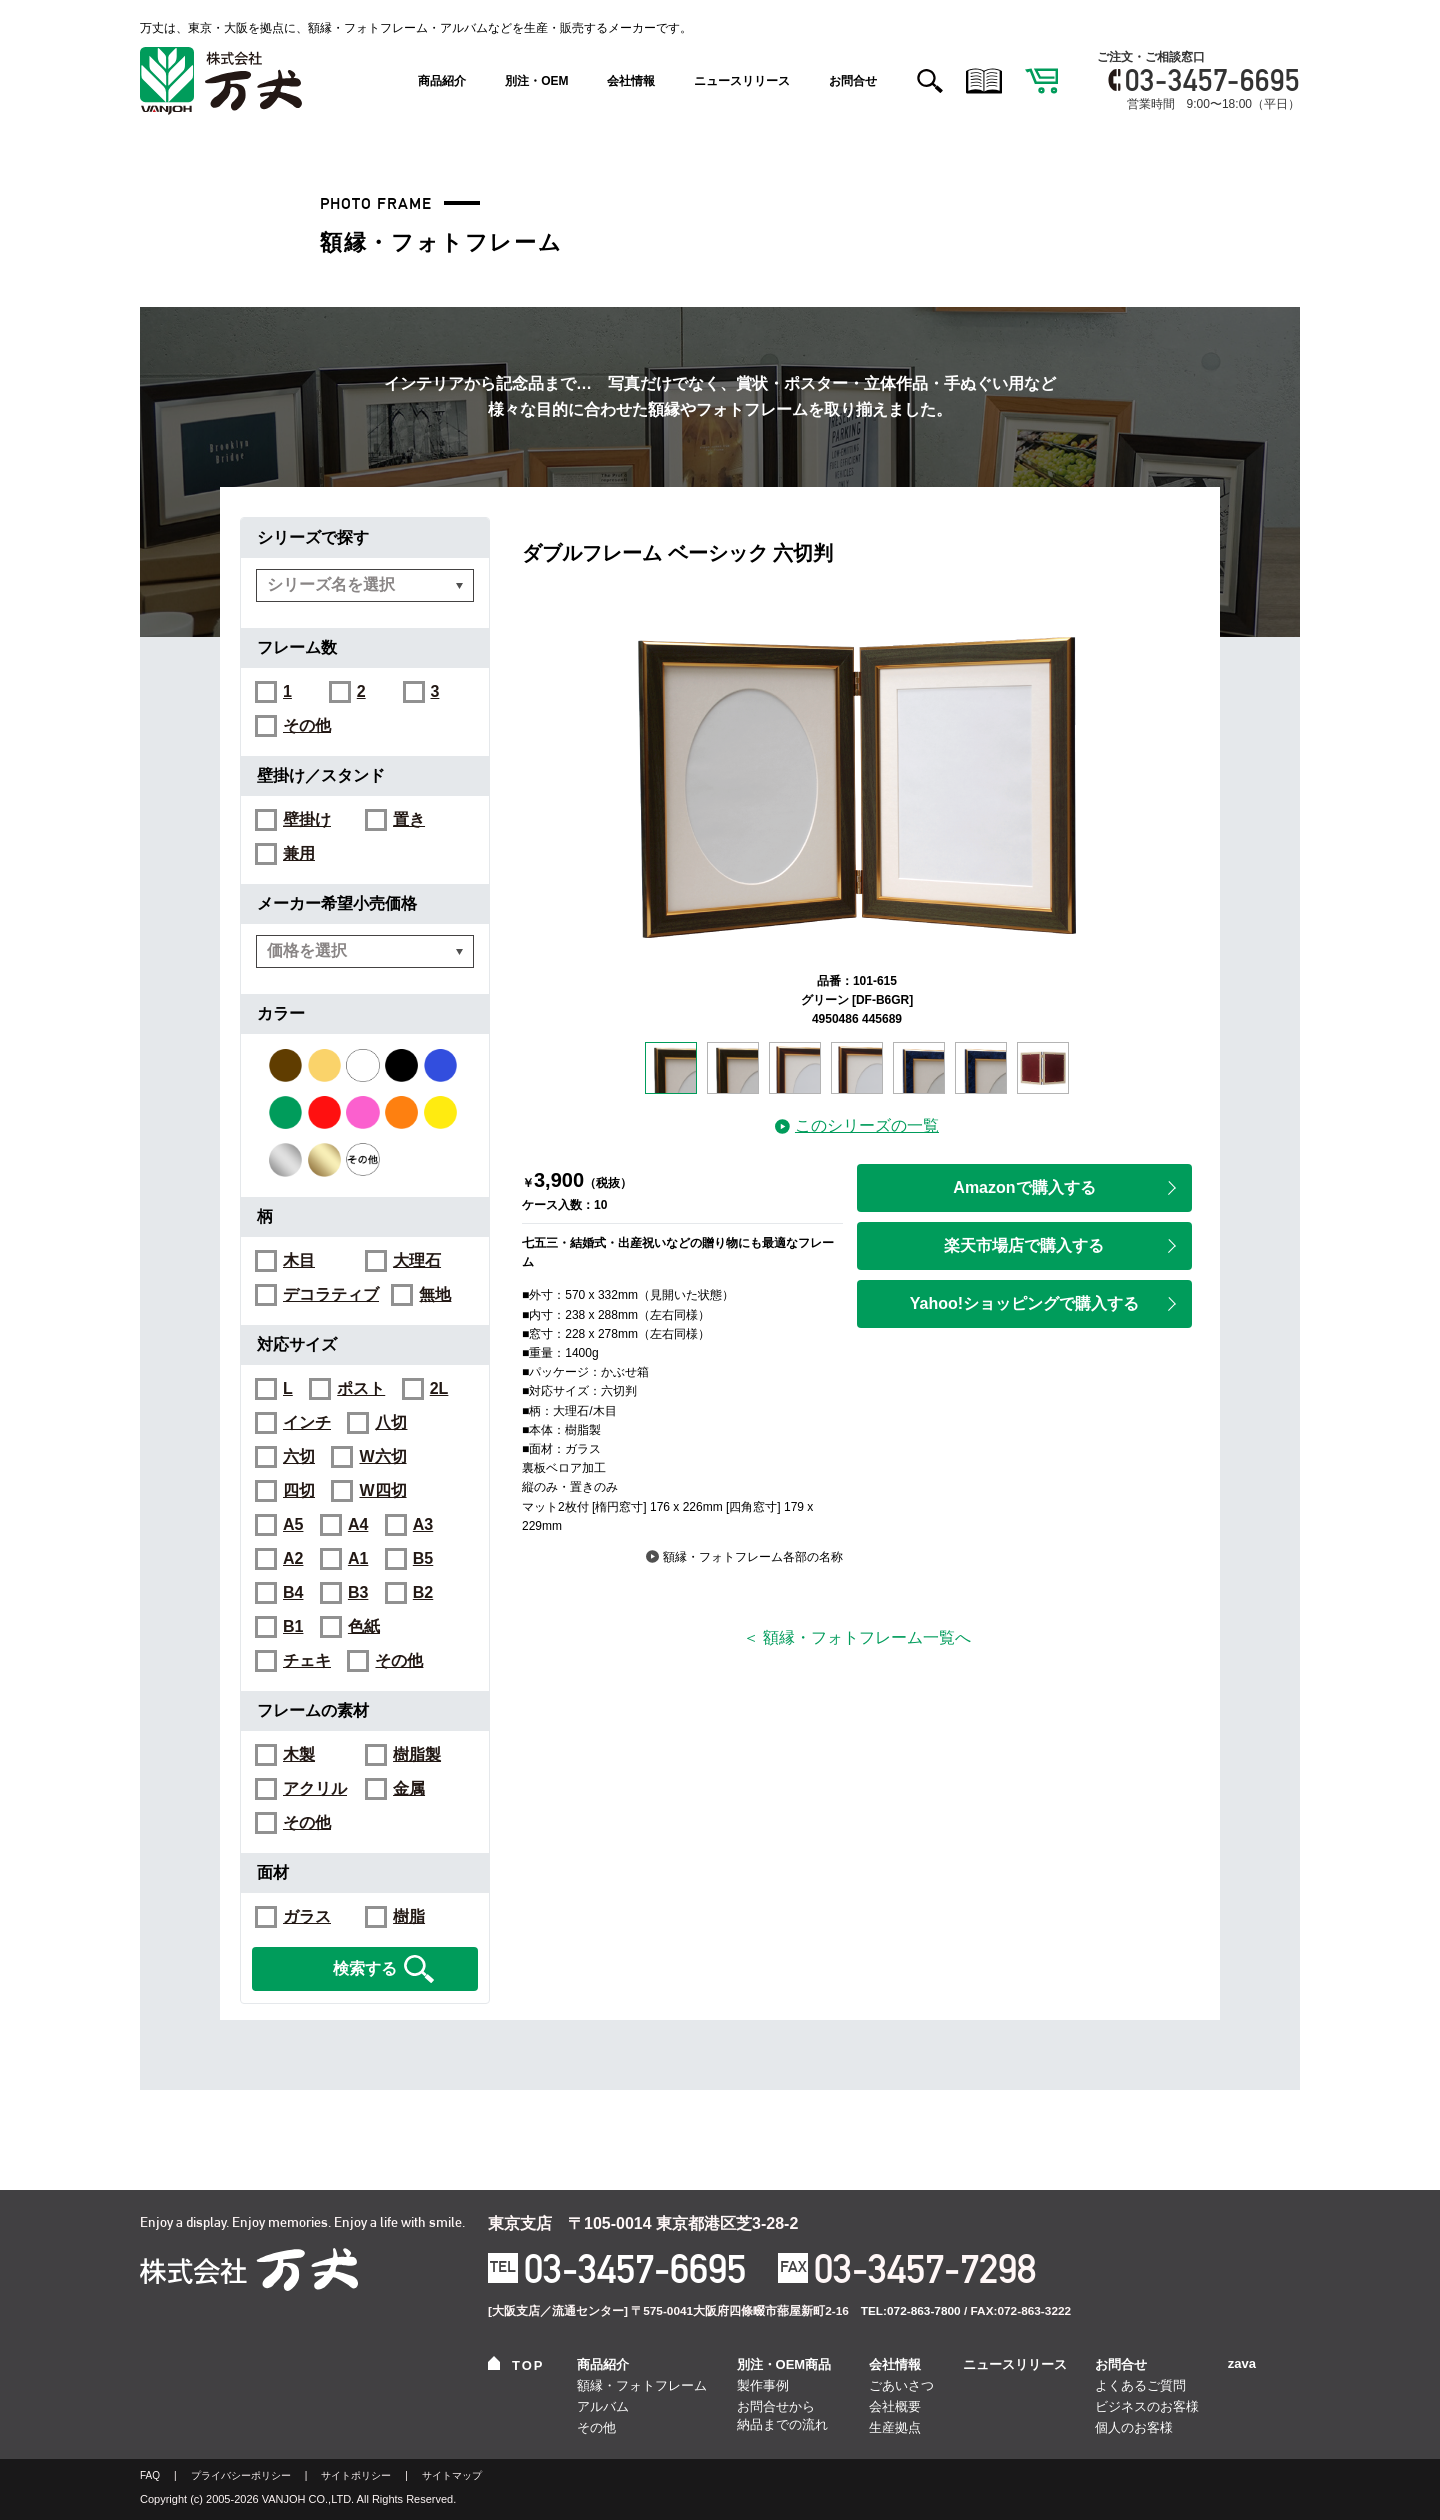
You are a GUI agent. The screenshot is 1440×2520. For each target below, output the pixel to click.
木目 (299, 1261)
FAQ (150, 2475)
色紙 (364, 1627)
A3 (423, 1525)
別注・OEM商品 (784, 2364)
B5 (423, 1559)
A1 (358, 1559)
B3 (358, 1593)
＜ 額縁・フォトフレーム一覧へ (857, 1637)
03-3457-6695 (1212, 80)
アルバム (603, 2406)
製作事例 (763, 2385)
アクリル (315, 1789)
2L (439, 1389)
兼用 (299, 854)
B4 (293, 1593)
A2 (293, 1559)
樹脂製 (417, 1755)
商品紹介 (442, 81)
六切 (299, 1457)
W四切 (382, 1491)
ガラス (307, 1917)
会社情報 (631, 81)
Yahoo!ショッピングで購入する (1043, 1303)
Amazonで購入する (1064, 1187)
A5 (293, 1525)
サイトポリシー (356, 2475)
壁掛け (307, 820)
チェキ (307, 1661)
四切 (299, 1491)
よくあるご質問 (1140, 2385)
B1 (293, 1627)
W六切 (382, 1457)
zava (1242, 2363)
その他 (307, 726)
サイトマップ (452, 2475)
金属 (409, 1789)
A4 (358, 1525)
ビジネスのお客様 (1147, 2406)
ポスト (361, 1389)
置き (409, 820)
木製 (299, 1755)
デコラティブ (331, 1295)
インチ (307, 1423)
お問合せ (853, 81)
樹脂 (409, 1917)
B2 (423, 1593)
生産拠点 (895, 2427)
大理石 (417, 1261)
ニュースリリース (742, 81)
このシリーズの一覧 (857, 1125)
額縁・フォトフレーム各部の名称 (744, 1557)
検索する (383, 1969)
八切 (391, 1423)
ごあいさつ (901, 2385)
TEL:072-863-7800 (911, 2311)
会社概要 (895, 2406)
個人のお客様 (1134, 2427)
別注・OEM (536, 81)
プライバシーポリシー (241, 2475)
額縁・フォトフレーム (642, 2385)
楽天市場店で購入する (1060, 1245)
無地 (435, 1295)
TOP (516, 2364)
